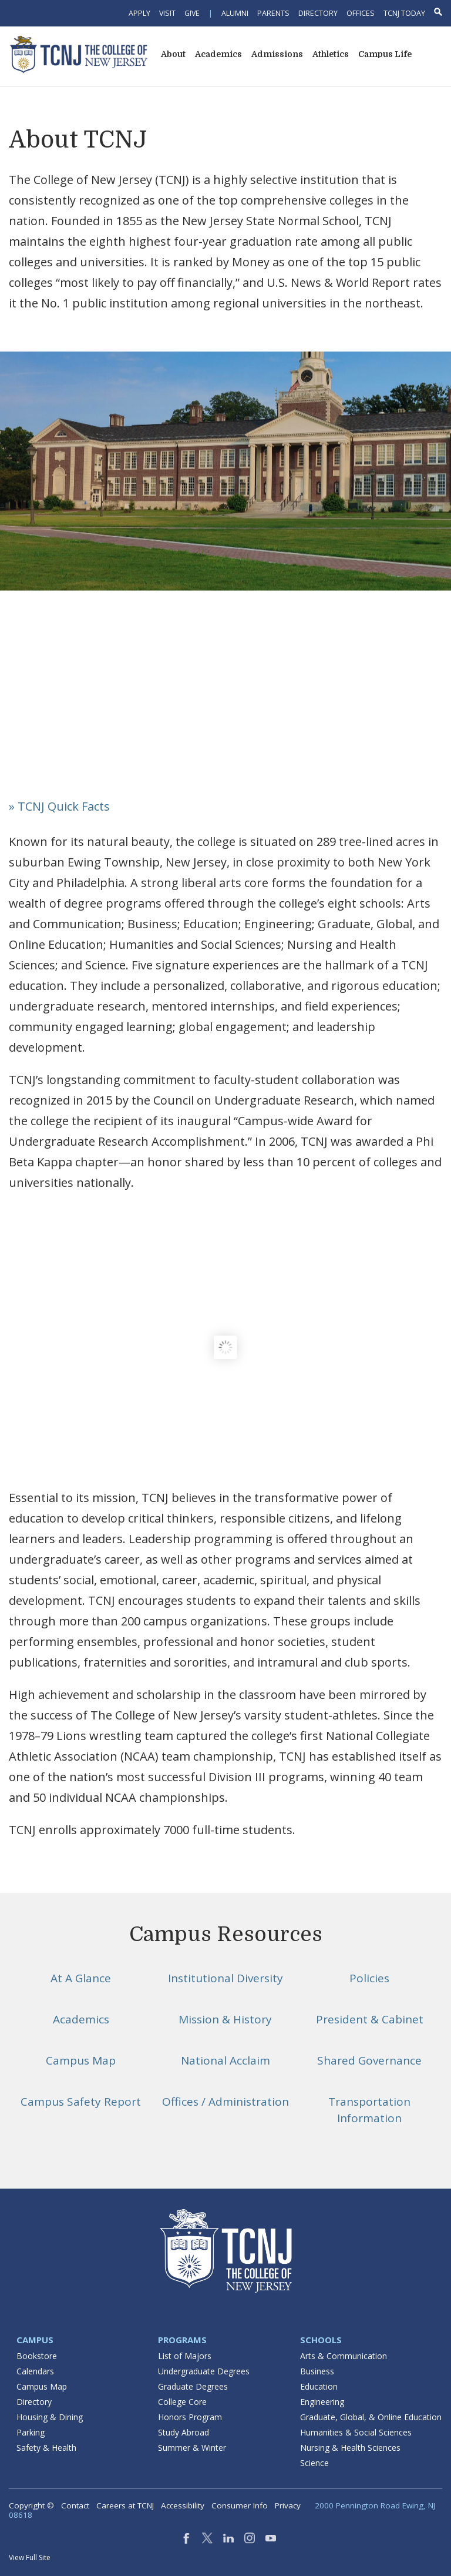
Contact (75, 2505)
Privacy (288, 2505)
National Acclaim (225, 2060)
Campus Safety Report (81, 2101)
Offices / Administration (225, 2101)
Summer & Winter (192, 2447)
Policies (369, 1978)
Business (317, 2371)
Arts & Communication (343, 2355)
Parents (273, 13)
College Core (182, 2401)
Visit (167, 13)
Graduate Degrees (193, 2386)
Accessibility (182, 2505)
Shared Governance (369, 2060)
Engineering (322, 2401)
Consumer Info (239, 2505)
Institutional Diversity (225, 1978)
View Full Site (30, 2557)
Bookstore (36, 2355)
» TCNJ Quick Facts (59, 806)
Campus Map (81, 2060)
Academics (81, 2019)
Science (314, 2462)
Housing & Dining (49, 2417)
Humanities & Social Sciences (356, 2432)
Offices (360, 13)
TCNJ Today (404, 13)
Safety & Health (46, 2447)
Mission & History (225, 2019)
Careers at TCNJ (125, 2505)
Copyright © (31, 2505)
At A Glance (81, 1978)
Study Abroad (183, 2432)
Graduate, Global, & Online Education (371, 2417)
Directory (318, 13)
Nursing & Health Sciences (350, 2447)
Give (192, 13)
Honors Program (190, 2417)
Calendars (35, 2371)
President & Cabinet (369, 2019)
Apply (139, 13)
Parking (30, 2432)
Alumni (234, 13)
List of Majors (184, 2355)
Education (319, 2386)
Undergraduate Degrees (204, 2371)
